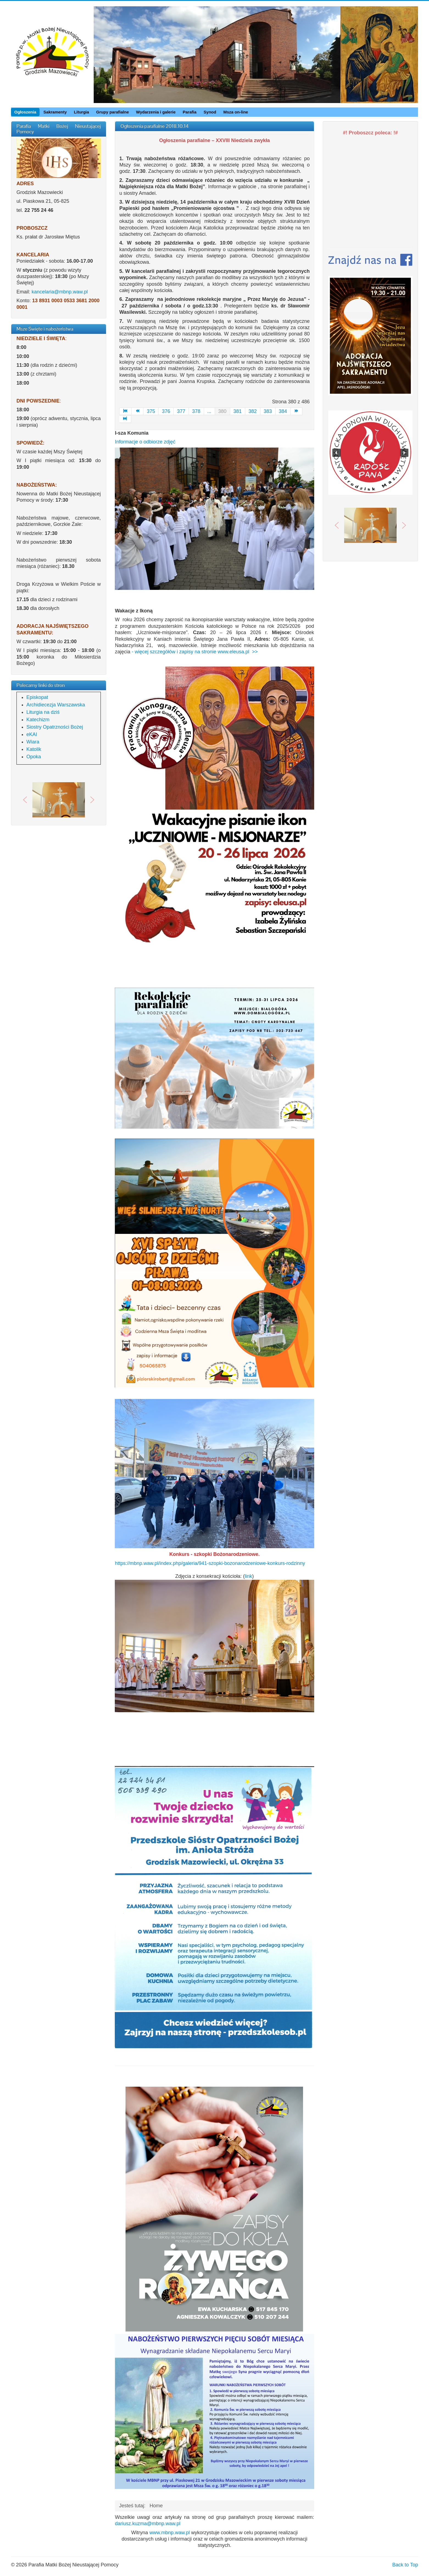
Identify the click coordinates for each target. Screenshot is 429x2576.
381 (237, 411)
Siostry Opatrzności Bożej (54, 727)
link (248, 1576)
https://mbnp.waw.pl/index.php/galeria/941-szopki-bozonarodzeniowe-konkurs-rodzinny (210, 1563)
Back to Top (405, 2564)
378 (196, 411)
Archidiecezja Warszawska (55, 704)
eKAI (31, 734)
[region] (58, 799)
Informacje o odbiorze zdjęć (145, 442)
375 (151, 411)
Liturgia (81, 112)
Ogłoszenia (25, 112)
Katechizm (37, 719)
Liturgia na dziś (43, 712)
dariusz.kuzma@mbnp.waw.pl (147, 2523)
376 (166, 411)
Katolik (33, 749)
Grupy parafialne (112, 112)
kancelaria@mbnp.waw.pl (60, 292)
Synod (210, 112)
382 (253, 411)
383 (268, 411)
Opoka (33, 756)
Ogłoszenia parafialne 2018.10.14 (154, 126)
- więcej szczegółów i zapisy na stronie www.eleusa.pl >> (194, 651)
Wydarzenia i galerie (156, 112)
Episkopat (37, 697)
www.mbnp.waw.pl (169, 2532)
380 (222, 411)
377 (181, 411)
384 (283, 411)
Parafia (189, 112)
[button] (25, 799)
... (209, 411)
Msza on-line (235, 112)
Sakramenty (55, 112)
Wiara (32, 742)
